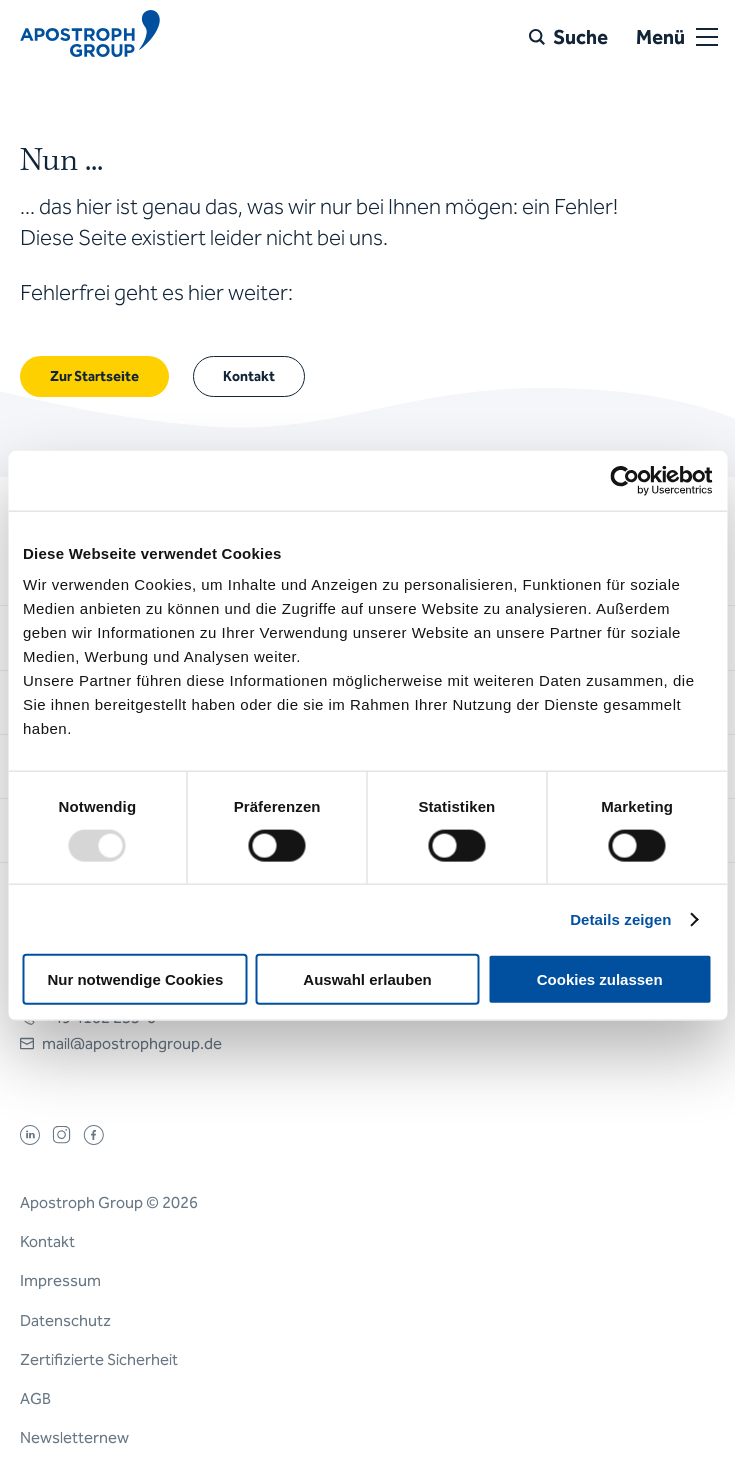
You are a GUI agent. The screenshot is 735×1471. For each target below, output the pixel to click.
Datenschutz (65, 1320)
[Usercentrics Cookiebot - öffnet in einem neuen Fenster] (624, 480)
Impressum (60, 1280)
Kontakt (47, 1241)
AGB (35, 1398)
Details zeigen (620, 918)
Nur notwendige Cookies (135, 979)
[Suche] (568, 37)
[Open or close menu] (707, 37)
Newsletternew (74, 1437)
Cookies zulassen (600, 979)
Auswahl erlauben (367, 979)
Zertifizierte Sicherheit (99, 1359)
